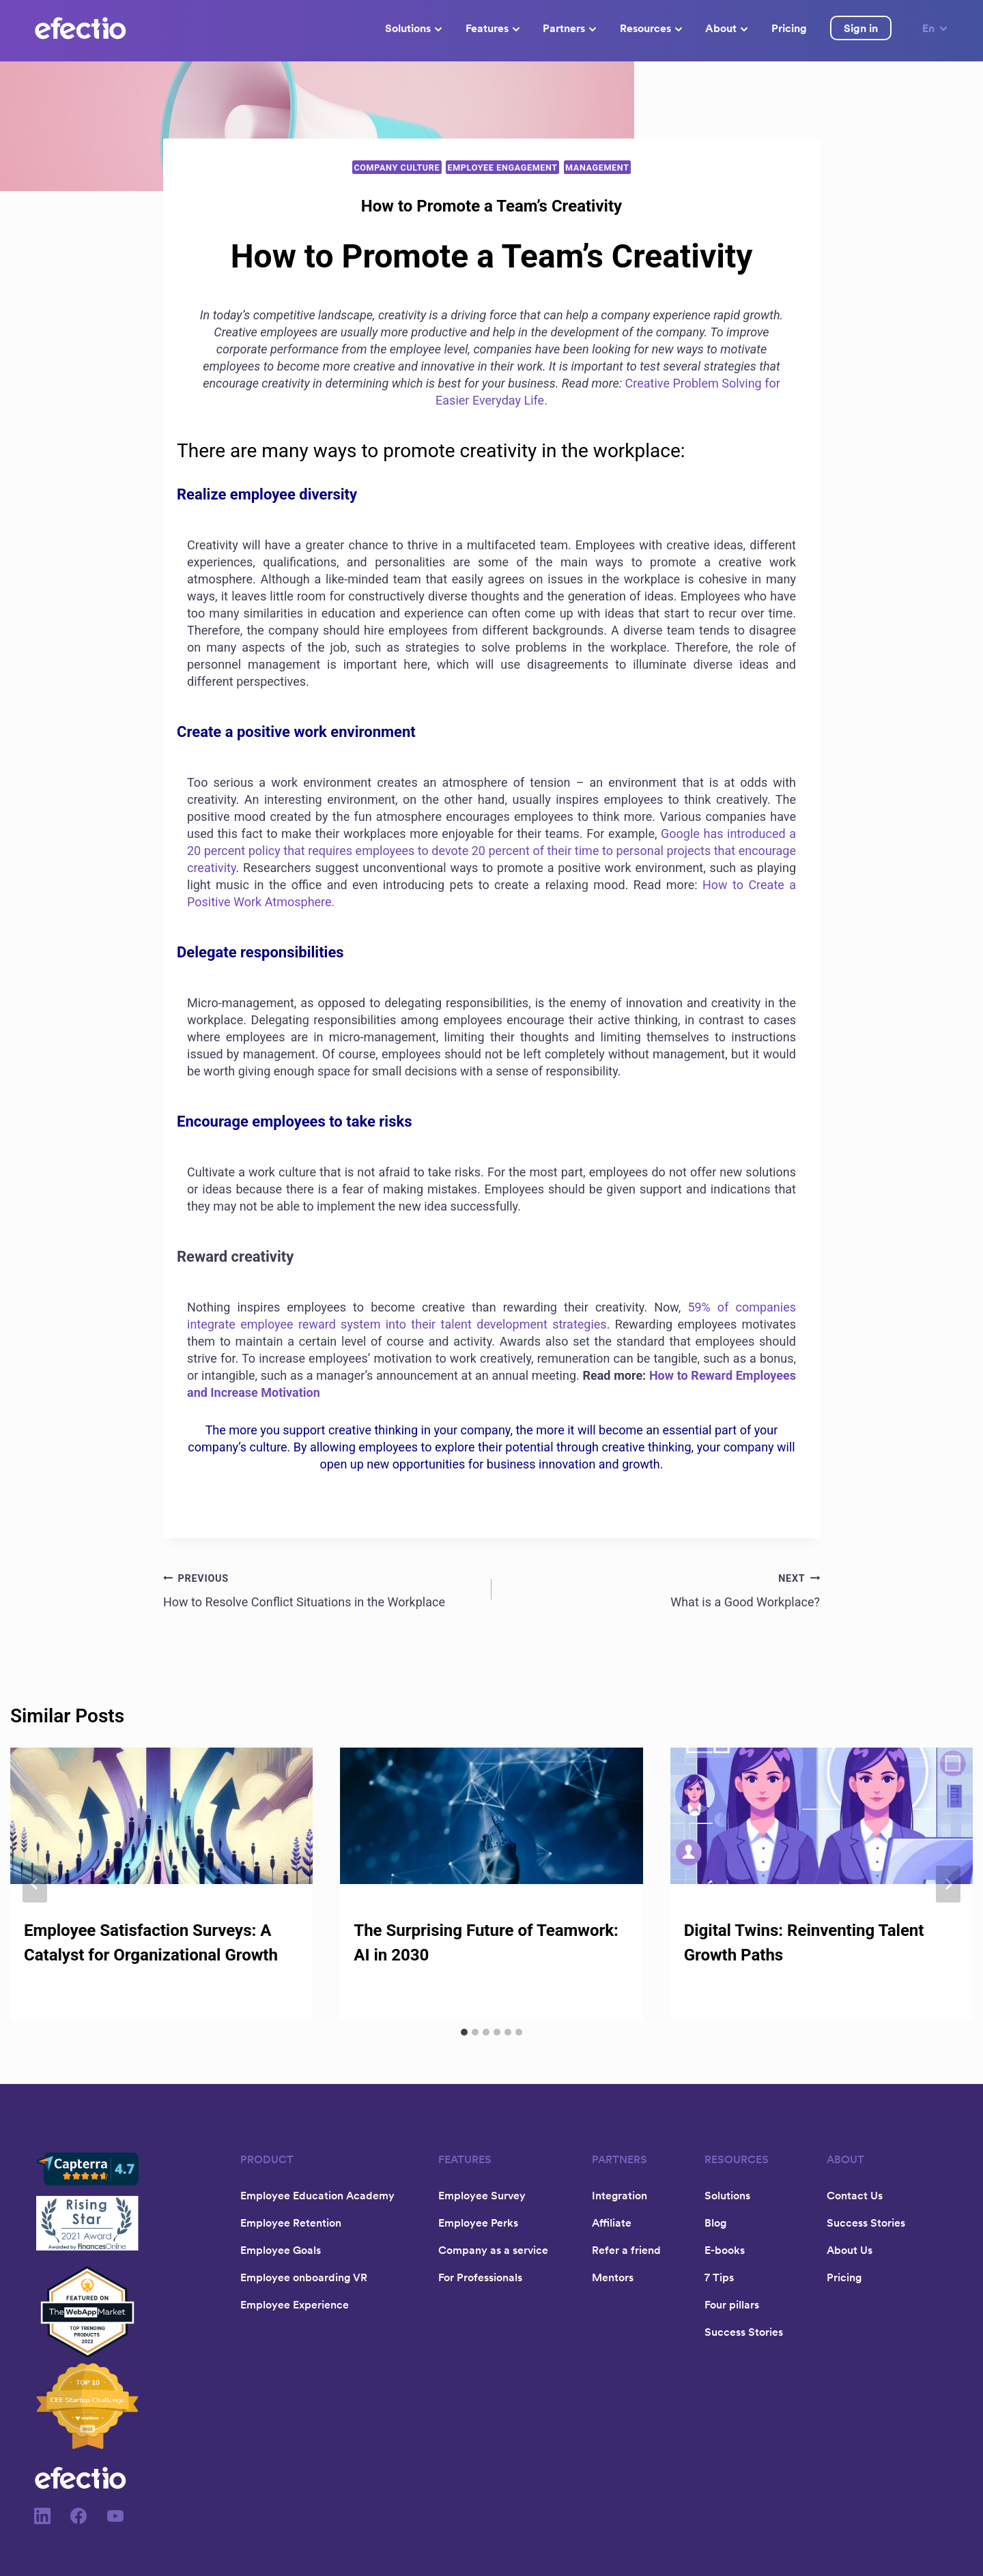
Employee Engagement (502, 167)
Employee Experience (294, 2304)
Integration (619, 2195)
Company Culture (397, 167)
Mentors (612, 2277)
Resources (651, 28)
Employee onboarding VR (303, 2277)
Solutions (413, 28)
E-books (724, 2250)
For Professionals (480, 2277)
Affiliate (611, 2222)
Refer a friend (626, 2250)
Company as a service (493, 2250)
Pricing (789, 28)
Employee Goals (280, 2250)
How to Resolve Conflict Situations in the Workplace (321, 1589)
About (726, 28)
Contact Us (855, 2195)
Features (492, 28)
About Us (849, 2250)
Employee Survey (482, 2195)
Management (597, 167)
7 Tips (719, 2277)
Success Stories (743, 2332)
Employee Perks (478, 2222)
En (935, 28)
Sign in (861, 28)
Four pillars (731, 2304)
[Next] (948, 1884)
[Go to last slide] (35, 1884)
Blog (715, 2222)
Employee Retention (290, 2222)
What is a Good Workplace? (662, 1589)
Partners (569, 28)
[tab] (464, 2032)
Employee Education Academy (317, 2195)
